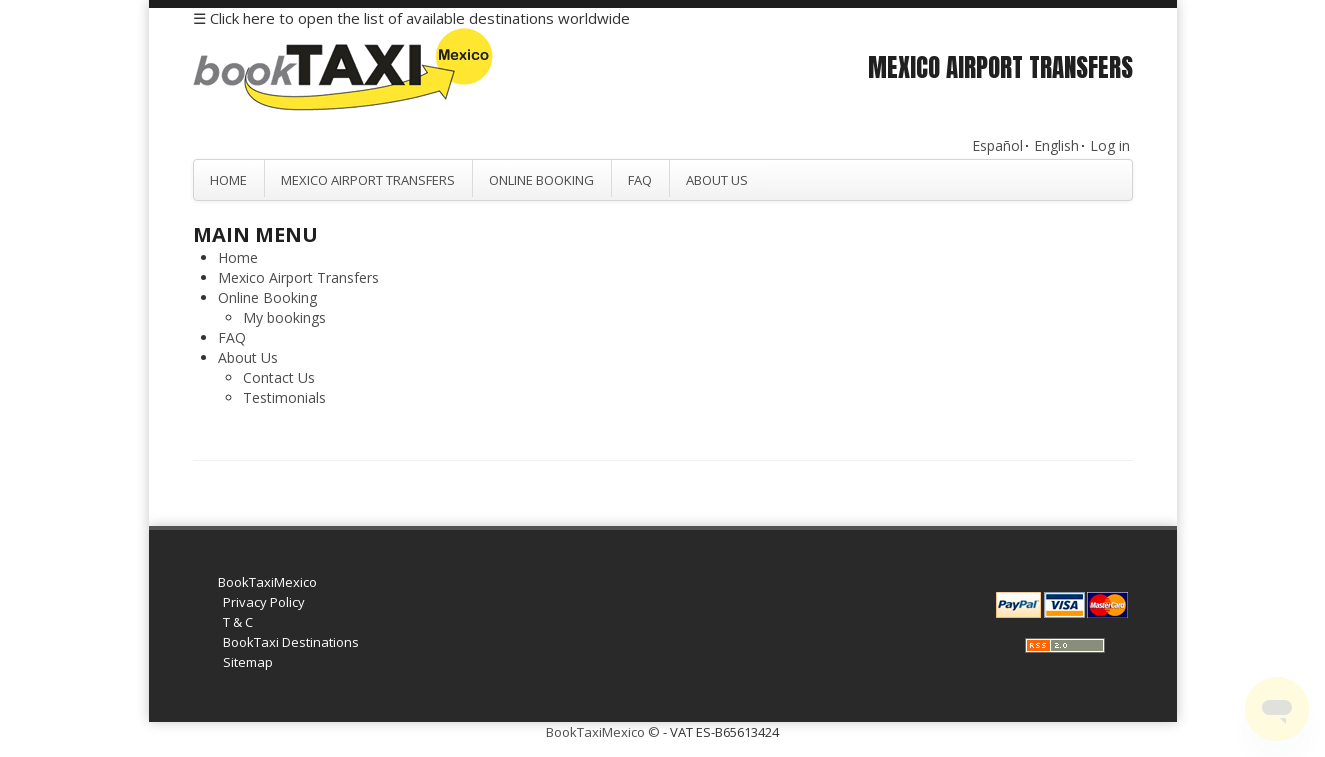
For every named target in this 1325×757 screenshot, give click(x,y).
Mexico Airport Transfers (368, 180)
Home (228, 180)
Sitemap (248, 662)
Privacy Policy (264, 602)
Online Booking (541, 180)
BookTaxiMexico (267, 582)
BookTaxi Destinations (291, 642)
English (1056, 145)
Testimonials (284, 397)
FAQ (640, 180)
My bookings (284, 317)
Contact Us (279, 377)
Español (997, 145)
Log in (1110, 145)
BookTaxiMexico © (603, 732)
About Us (717, 180)
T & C (238, 622)
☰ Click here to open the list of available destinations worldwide (411, 18)
